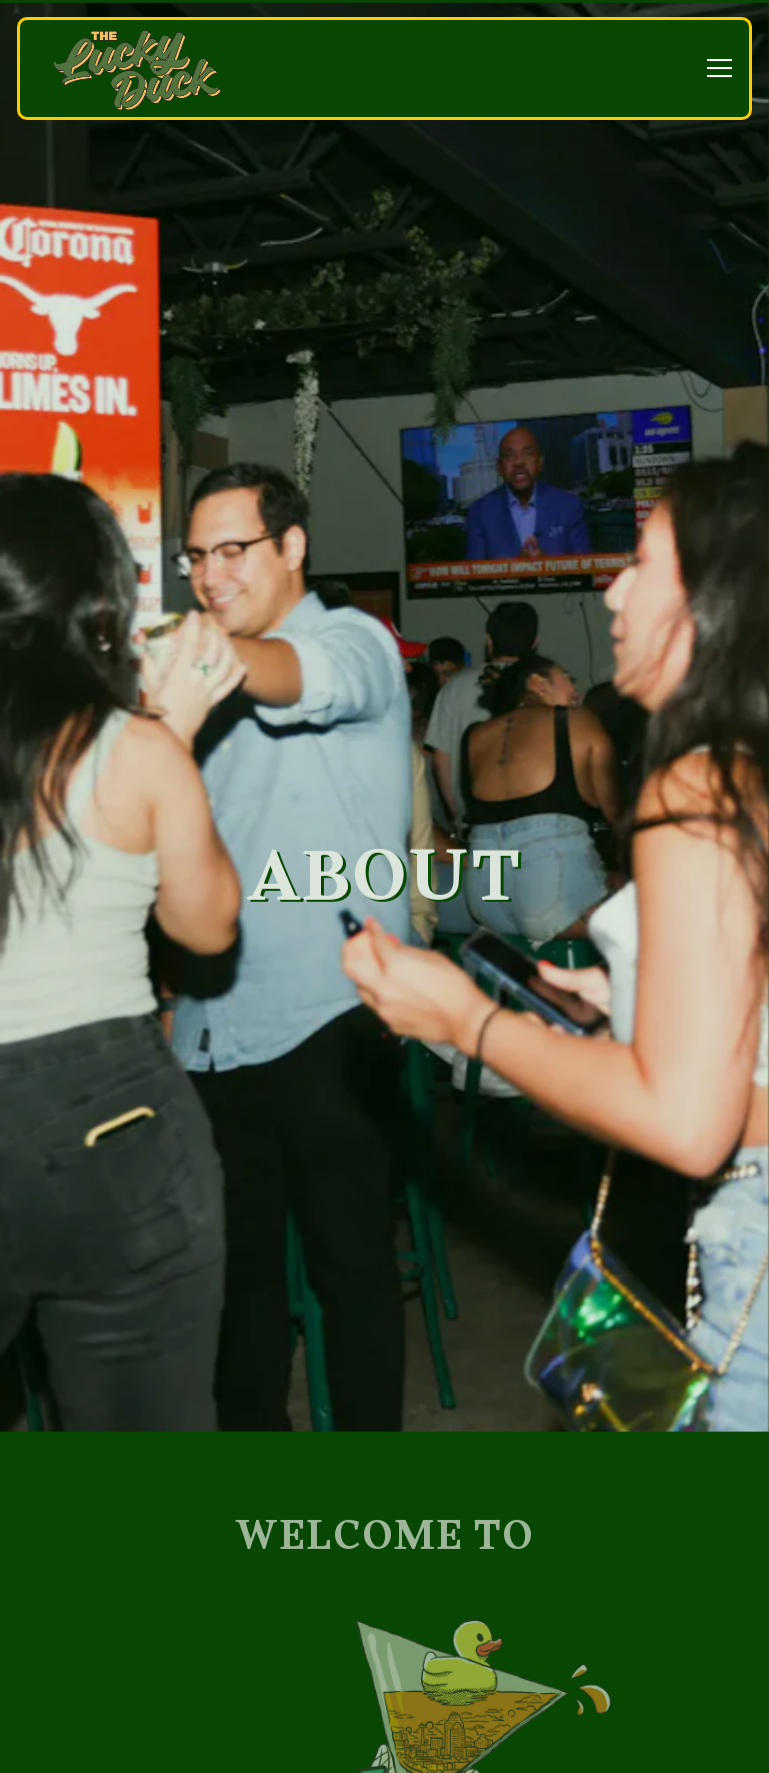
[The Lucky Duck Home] (137, 69)
